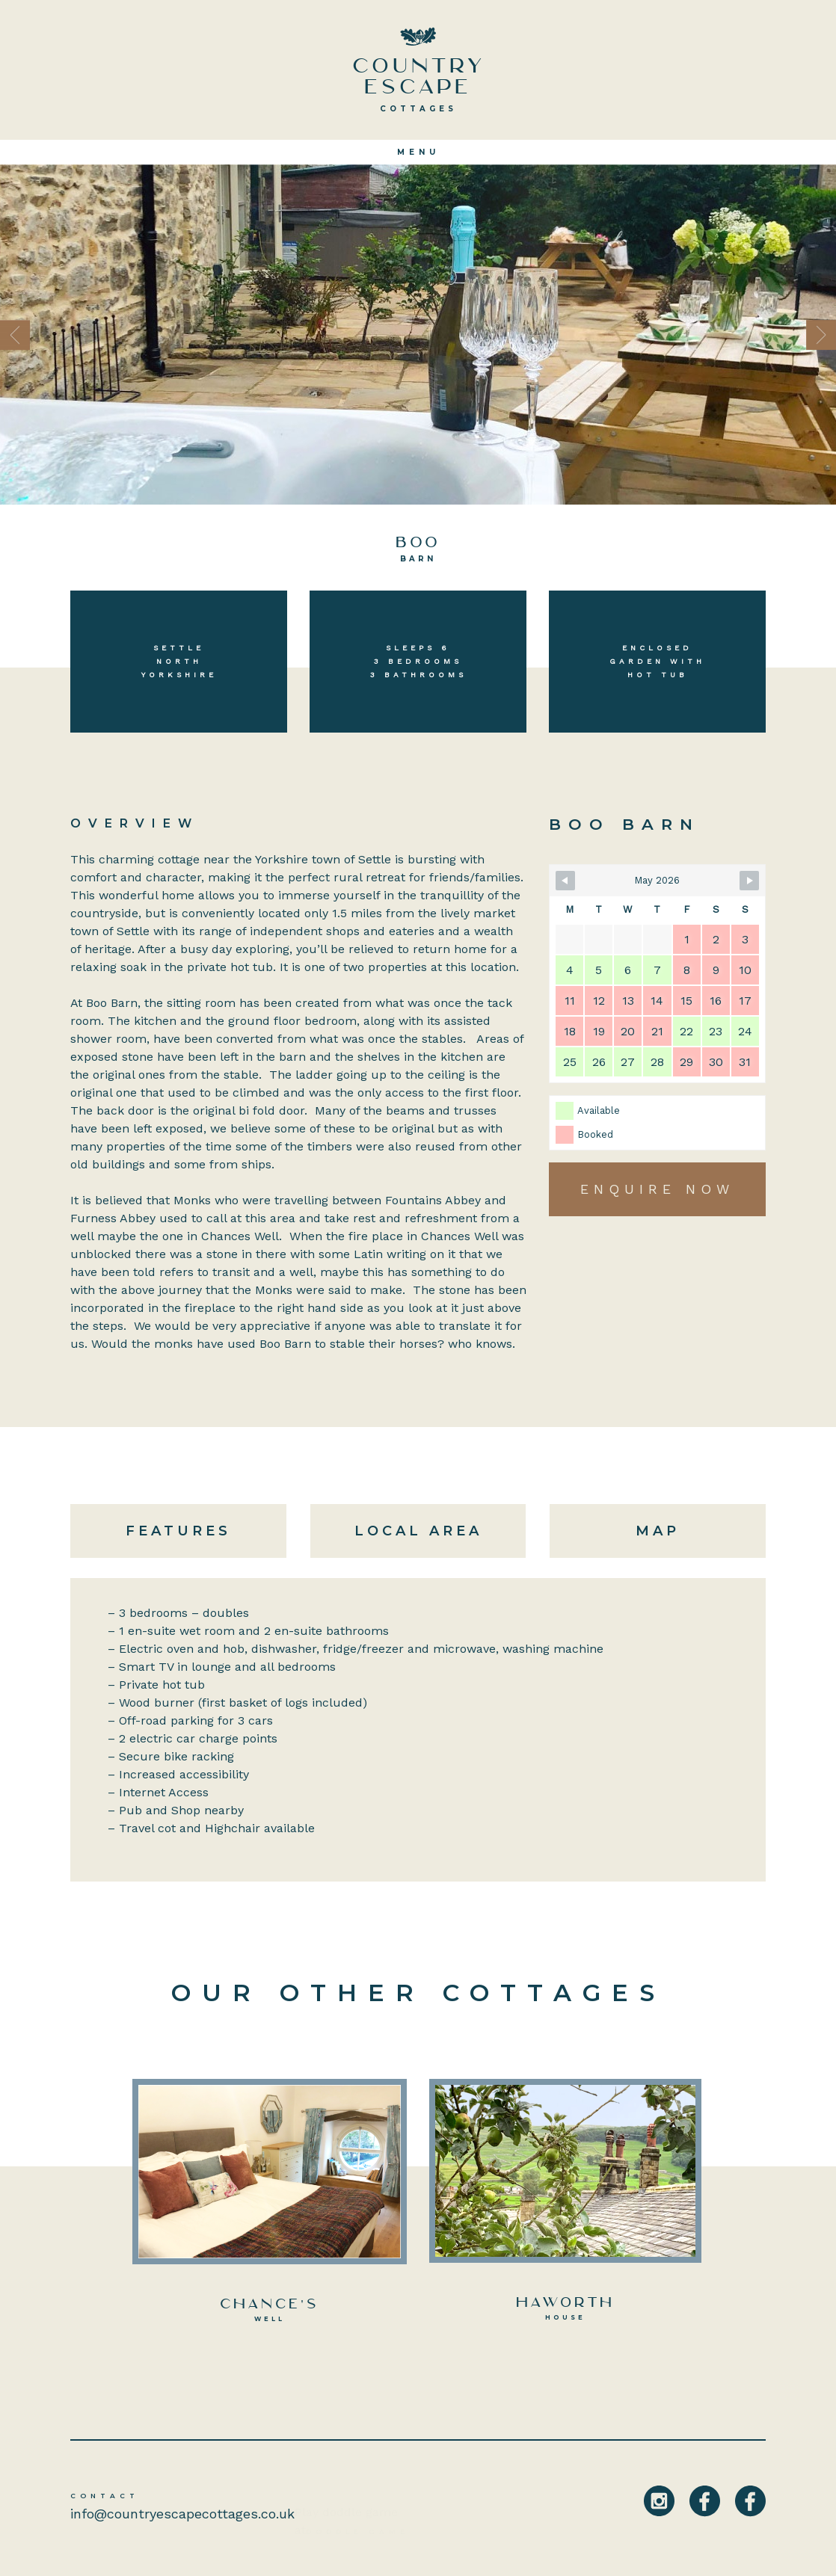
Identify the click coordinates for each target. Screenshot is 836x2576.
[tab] (184, 1531)
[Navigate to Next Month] (749, 880)
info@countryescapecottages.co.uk (182, 2513)
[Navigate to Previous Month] (565, 880)
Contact (104, 2496)
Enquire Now (657, 1189)
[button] (63, 334)
